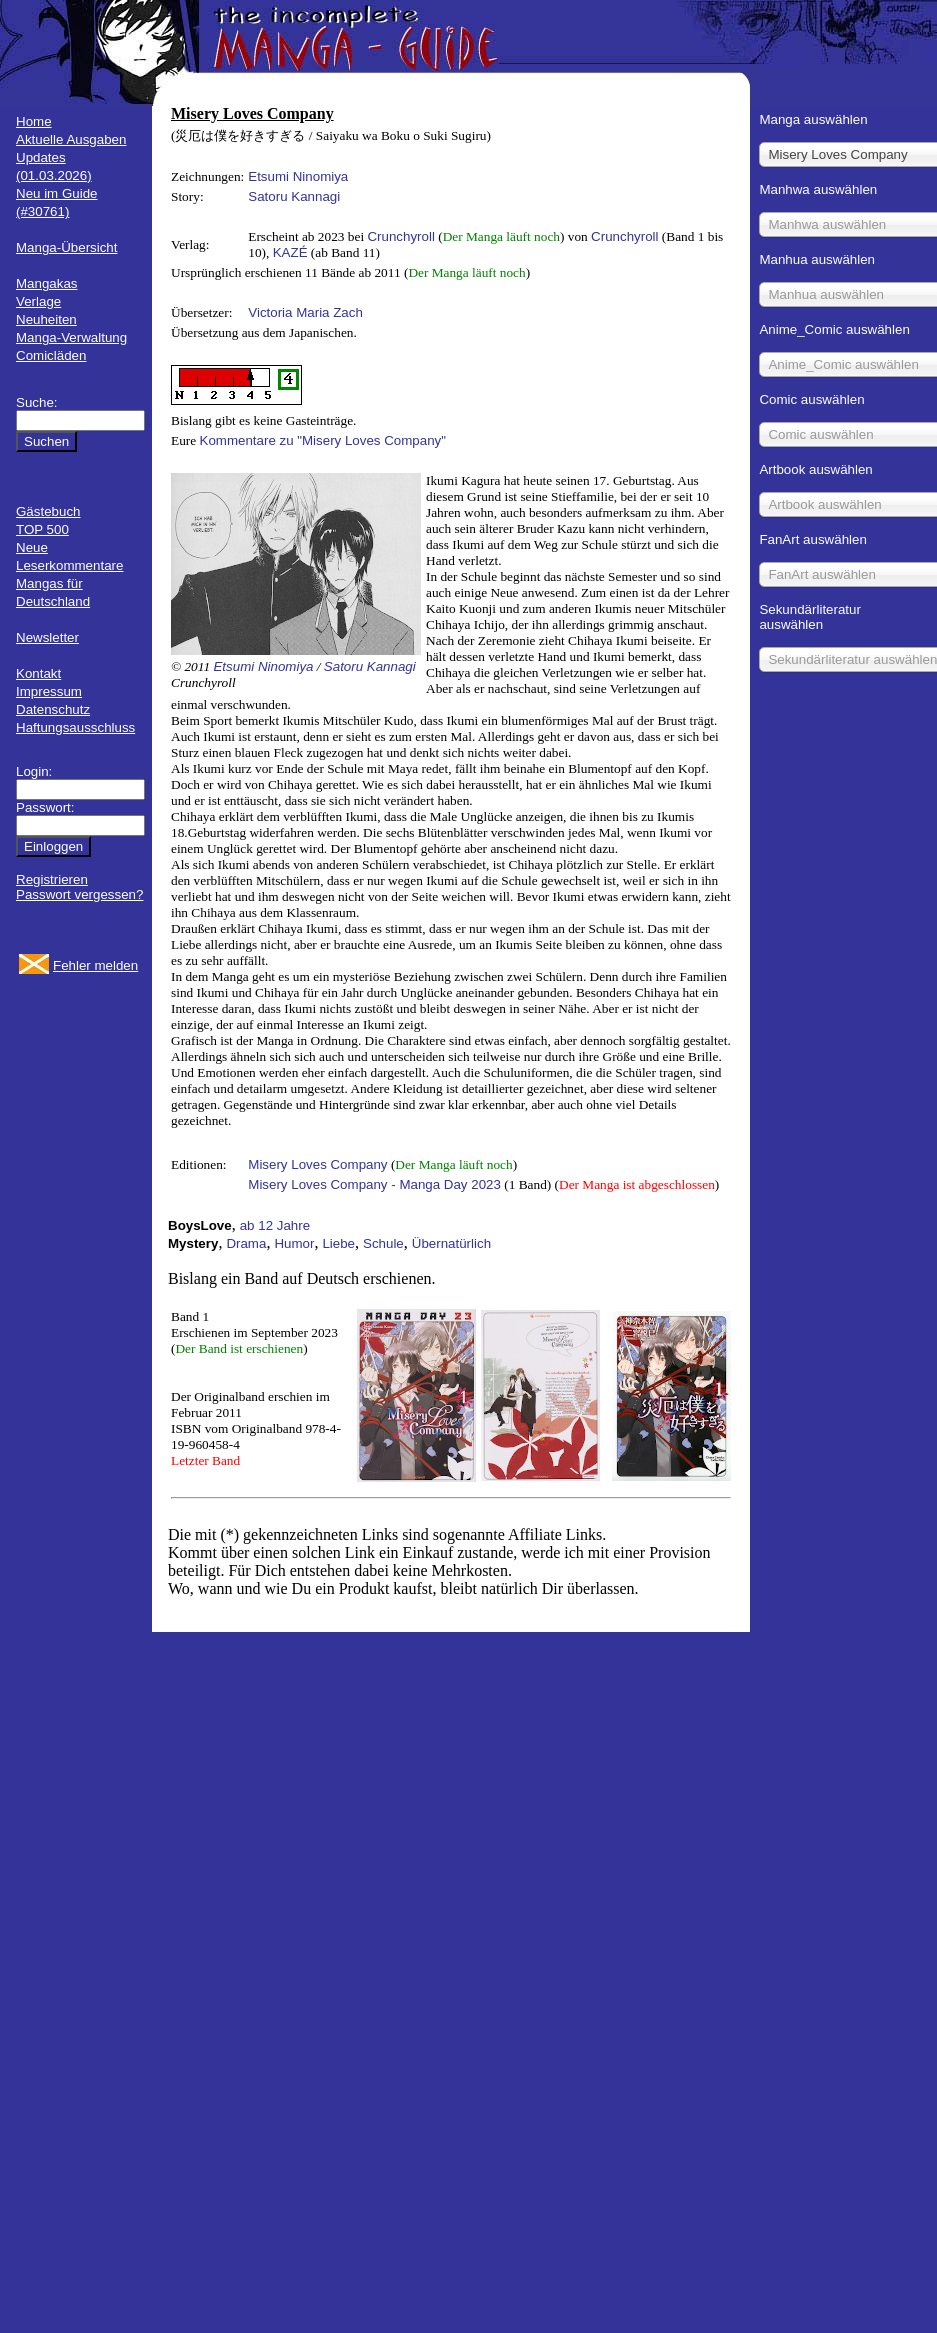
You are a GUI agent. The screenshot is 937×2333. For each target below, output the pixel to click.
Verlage (38, 301)
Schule (383, 1243)
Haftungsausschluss (75, 727)
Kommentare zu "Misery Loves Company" (323, 440)
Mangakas (47, 283)
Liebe (338, 1243)
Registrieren (52, 879)
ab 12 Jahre (275, 1225)
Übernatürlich (451, 1243)
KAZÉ (290, 252)
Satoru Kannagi (294, 196)
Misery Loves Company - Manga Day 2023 (374, 1184)
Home (34, 121)
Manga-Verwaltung (71, 337)
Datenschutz (53, 709)
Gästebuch (48, 511)
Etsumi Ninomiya (298, 176)
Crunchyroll (400, 236)
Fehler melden (95, 965)
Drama (246, 1243)
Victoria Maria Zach (305, 312)
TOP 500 (42, 529)
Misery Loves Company (317, 1164)
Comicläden (51, 355)
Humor (294, 1243)
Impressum (49, 691)
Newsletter (47, 637)
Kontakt (38, 673)
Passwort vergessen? (79, 894)
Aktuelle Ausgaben (71, 139)
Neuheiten (46, 319)
